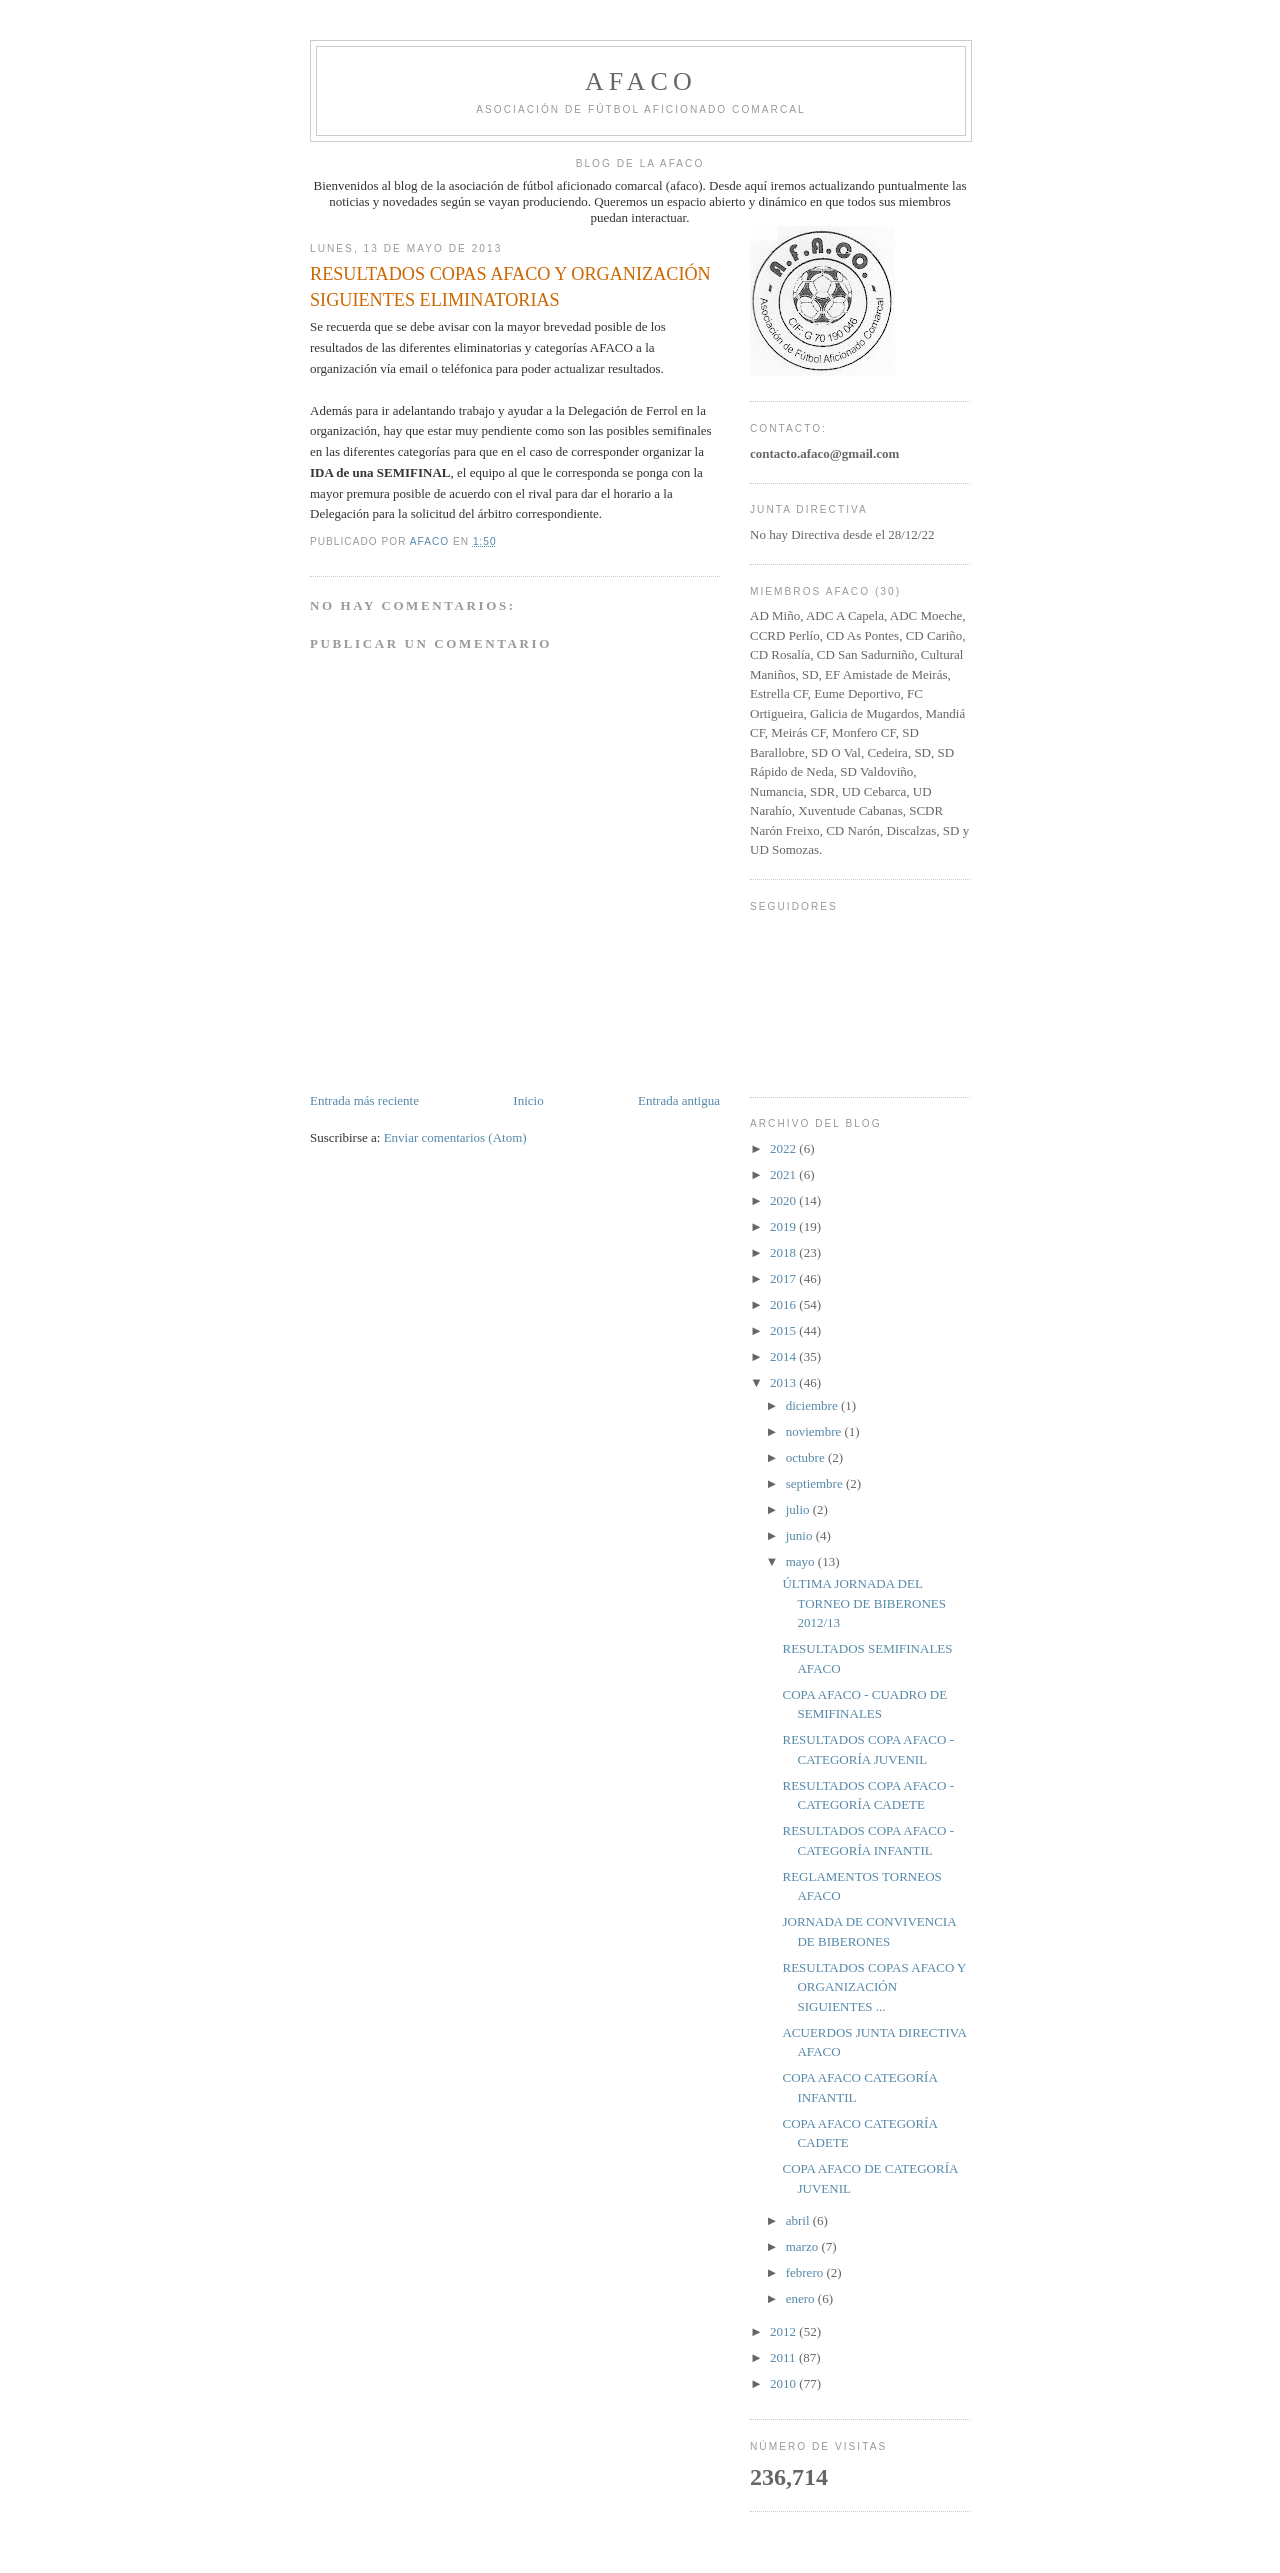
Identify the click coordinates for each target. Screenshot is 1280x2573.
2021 (784, 1174)
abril (799, 2220)
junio (801, 1535)
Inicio (528, 1100)
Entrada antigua (679, 1100)
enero (802, 2298)
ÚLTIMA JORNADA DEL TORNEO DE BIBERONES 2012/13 (864, 1603)
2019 (784, 1226)
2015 (784, 1330)
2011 (784, 2357)
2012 (784, 2331)
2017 (784, 1278)
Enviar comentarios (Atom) (455, 1137)
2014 (784, 1356)
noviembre (815, 1431)
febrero (806, 2272)
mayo (802, 1561)
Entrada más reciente (364, 1100)
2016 (784, 1304)
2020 (784, 1200)
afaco (641, 81)
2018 (784, 1252)
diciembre (813, 1405)
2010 (784, 2383)
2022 (784, 1148)
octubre (807, 1457)
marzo (804, 2246)
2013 (784, 1382)
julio (799, 1509)
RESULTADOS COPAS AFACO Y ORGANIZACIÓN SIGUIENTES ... (874, 1987)
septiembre (816, 1483)
